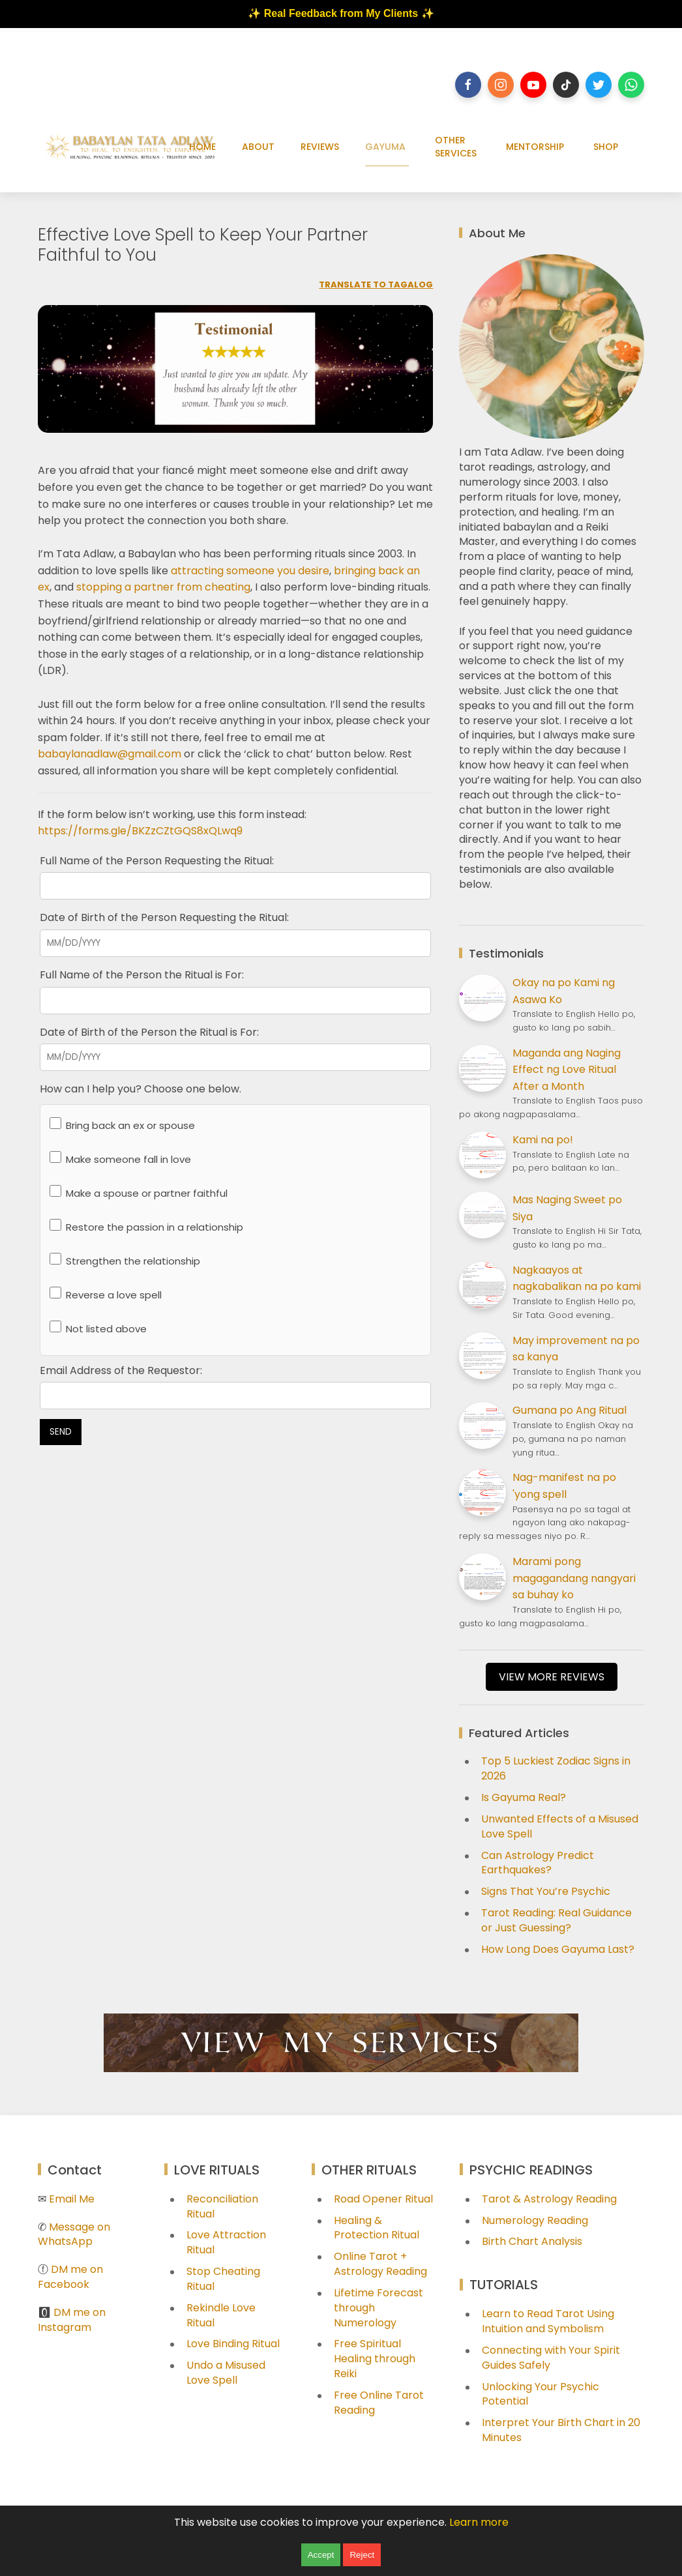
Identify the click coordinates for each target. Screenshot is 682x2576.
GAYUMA (385, 146)
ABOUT (258, 146)
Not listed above (98, 1328)
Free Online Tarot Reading (379, 2403)
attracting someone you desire (250, 570)
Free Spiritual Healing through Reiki (374, 2358)
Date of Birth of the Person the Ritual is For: (149, 1032)
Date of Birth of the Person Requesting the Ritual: (164, 917)
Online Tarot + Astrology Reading (380, 2264)
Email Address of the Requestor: (121, 1370)
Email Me (72, 2198)
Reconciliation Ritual (222, 2206)
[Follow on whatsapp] (631, 85)
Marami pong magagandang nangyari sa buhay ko (574, 1578)
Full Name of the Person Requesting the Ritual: (157, 860)
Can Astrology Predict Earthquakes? (537, 1863)
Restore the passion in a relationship (146, 1226)
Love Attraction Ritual (226, 2242)
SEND (61, 1432)
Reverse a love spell (106, 1294)
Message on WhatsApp (74, 2234)
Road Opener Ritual (383, 2198)
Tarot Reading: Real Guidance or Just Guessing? (556, 1920)
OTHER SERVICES (456, 147)
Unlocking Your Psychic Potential (540, 2394)
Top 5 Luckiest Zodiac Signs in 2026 (555, 1768)
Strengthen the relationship (125, 1260)
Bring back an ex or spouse (122, 1124)
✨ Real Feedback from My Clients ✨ (341, 13)
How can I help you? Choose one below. (140, 1088)
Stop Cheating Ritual (223, 2279)
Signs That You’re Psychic (545, 1891)
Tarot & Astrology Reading (549, 2198)
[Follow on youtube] (533, 85)
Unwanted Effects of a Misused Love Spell (559, 1826)
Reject (361, 2555)
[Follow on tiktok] (566, 85)
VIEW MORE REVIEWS (551, 1676)
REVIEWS (320, 146)
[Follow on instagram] (501, 85)
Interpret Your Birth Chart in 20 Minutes (561, 2430)
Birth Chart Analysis (532, 2241)
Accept (321, 2555)
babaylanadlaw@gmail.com (109, 753)
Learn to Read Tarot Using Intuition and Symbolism (548, 2321)
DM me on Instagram (72, 2320)
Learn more (479, 2522)
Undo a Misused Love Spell (225, 2373)
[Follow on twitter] (599, 85)
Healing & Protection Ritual (376, 2228)
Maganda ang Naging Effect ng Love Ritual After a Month (566, 1070)
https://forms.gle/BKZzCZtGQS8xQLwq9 (140, 830)
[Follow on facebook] (468, 85)
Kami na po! (542, 1139)
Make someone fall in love (120, 1158)
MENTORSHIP (535, 146)
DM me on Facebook (70, 2277)
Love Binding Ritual (233, 2343)
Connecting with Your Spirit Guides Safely (551, 2358)
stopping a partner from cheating (163, 586)
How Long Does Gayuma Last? (557, 1949)
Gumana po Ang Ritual (569, 1410)
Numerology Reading (535, 2220)
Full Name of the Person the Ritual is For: (142, 974)
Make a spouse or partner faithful (139, 1192)
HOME (202, 146)
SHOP (605, 146)
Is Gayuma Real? (523, 1797)
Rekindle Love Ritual (221, 2315)
